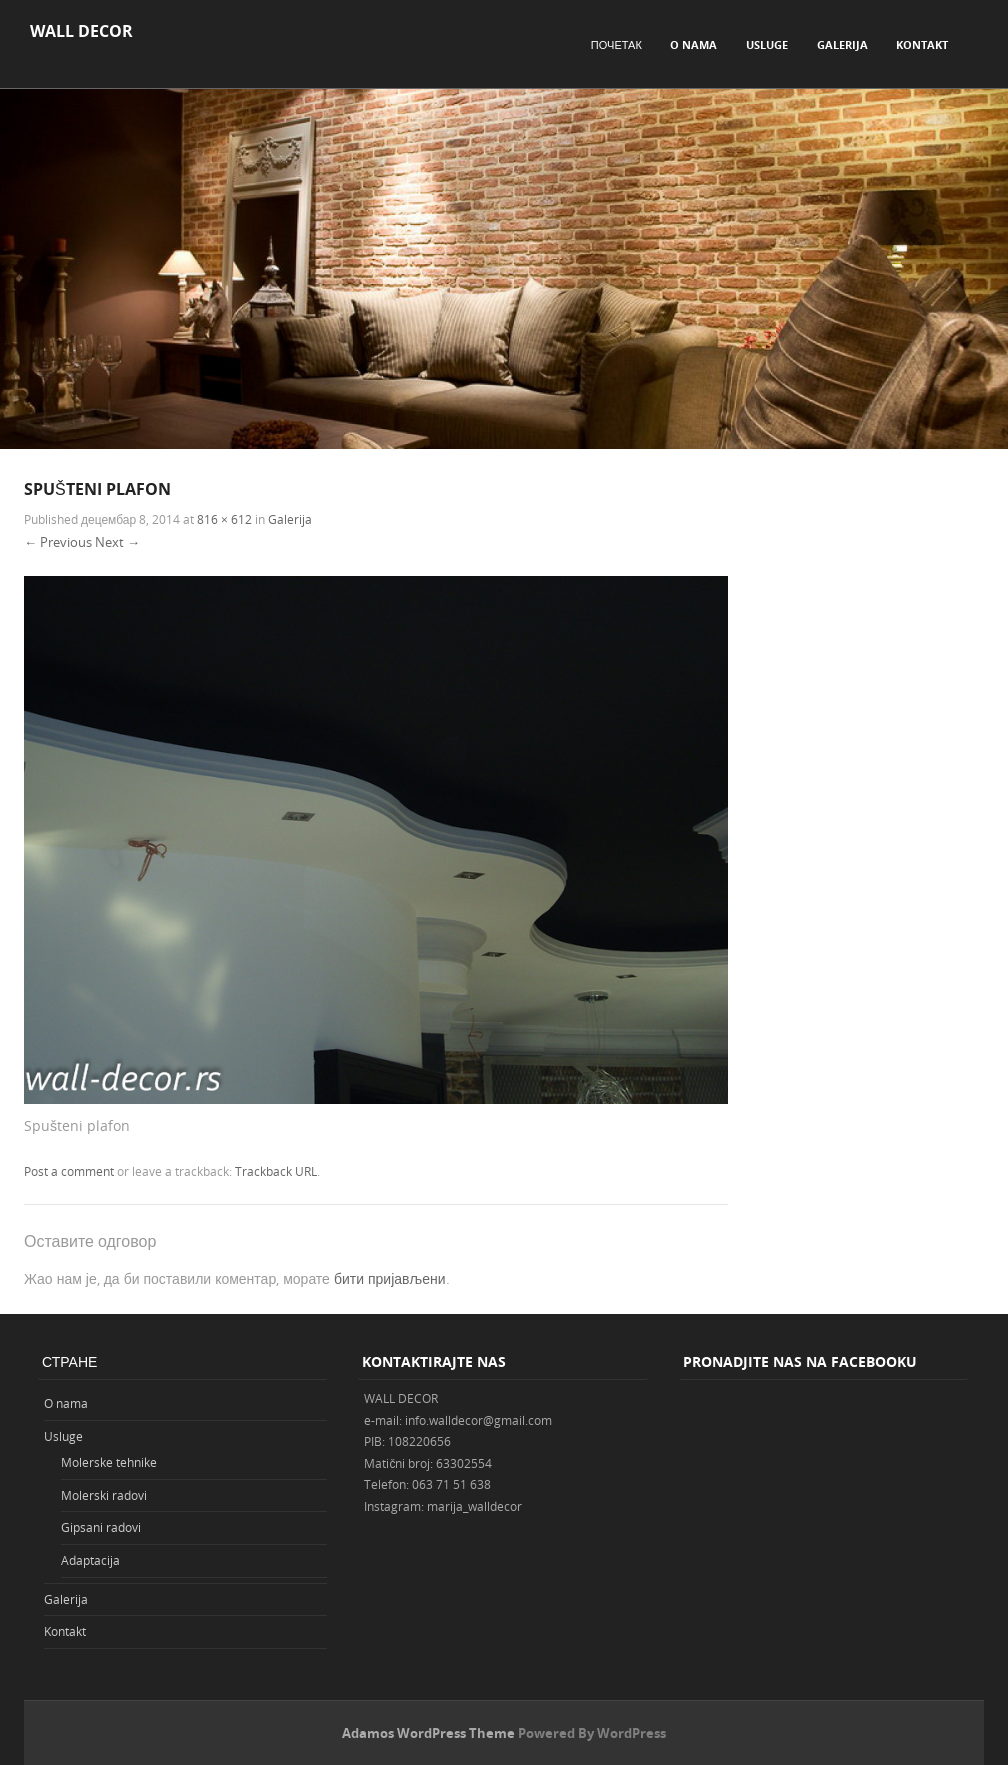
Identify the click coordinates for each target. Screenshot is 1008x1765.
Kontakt (922, 44)
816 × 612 (224, 519)
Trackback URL (276, 1171)
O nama (693, 44)
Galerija (842, 44)
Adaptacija (90, 1560)
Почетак (616, 44)
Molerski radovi (104, 1495)
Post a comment (69, 1171)
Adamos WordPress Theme (428, 1733)
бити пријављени (390, 1278)
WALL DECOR (81, 31)
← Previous (58, 542)
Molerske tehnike (109, 1462)
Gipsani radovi (101, 1527)
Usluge (767, 44)
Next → (117, 542)
